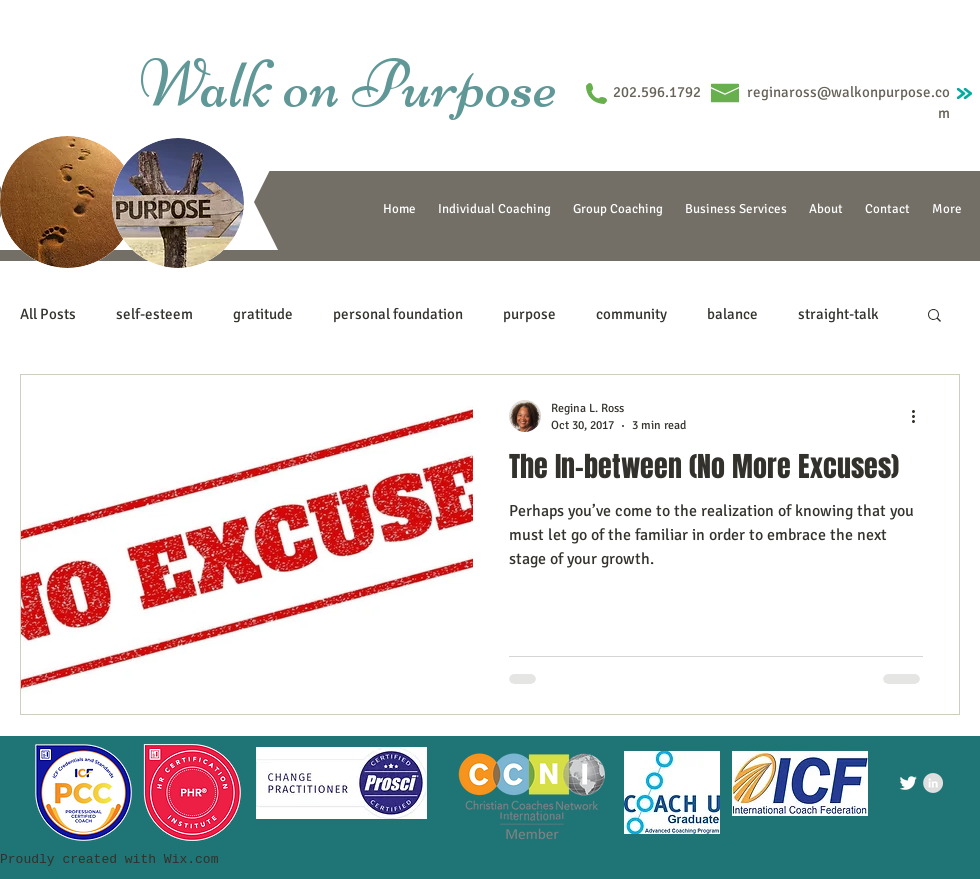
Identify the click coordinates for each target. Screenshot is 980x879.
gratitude (263, 314)
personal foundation (398, 314)
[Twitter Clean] (908, 783)
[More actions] (920, 416)
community (631, 314)
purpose (529, 314)
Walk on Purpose (348, 84)
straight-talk (838, 314)
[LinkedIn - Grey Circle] (933, 783)
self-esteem (154, 314)
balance (732, 314)
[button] (934, 316)
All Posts (48, 314)
